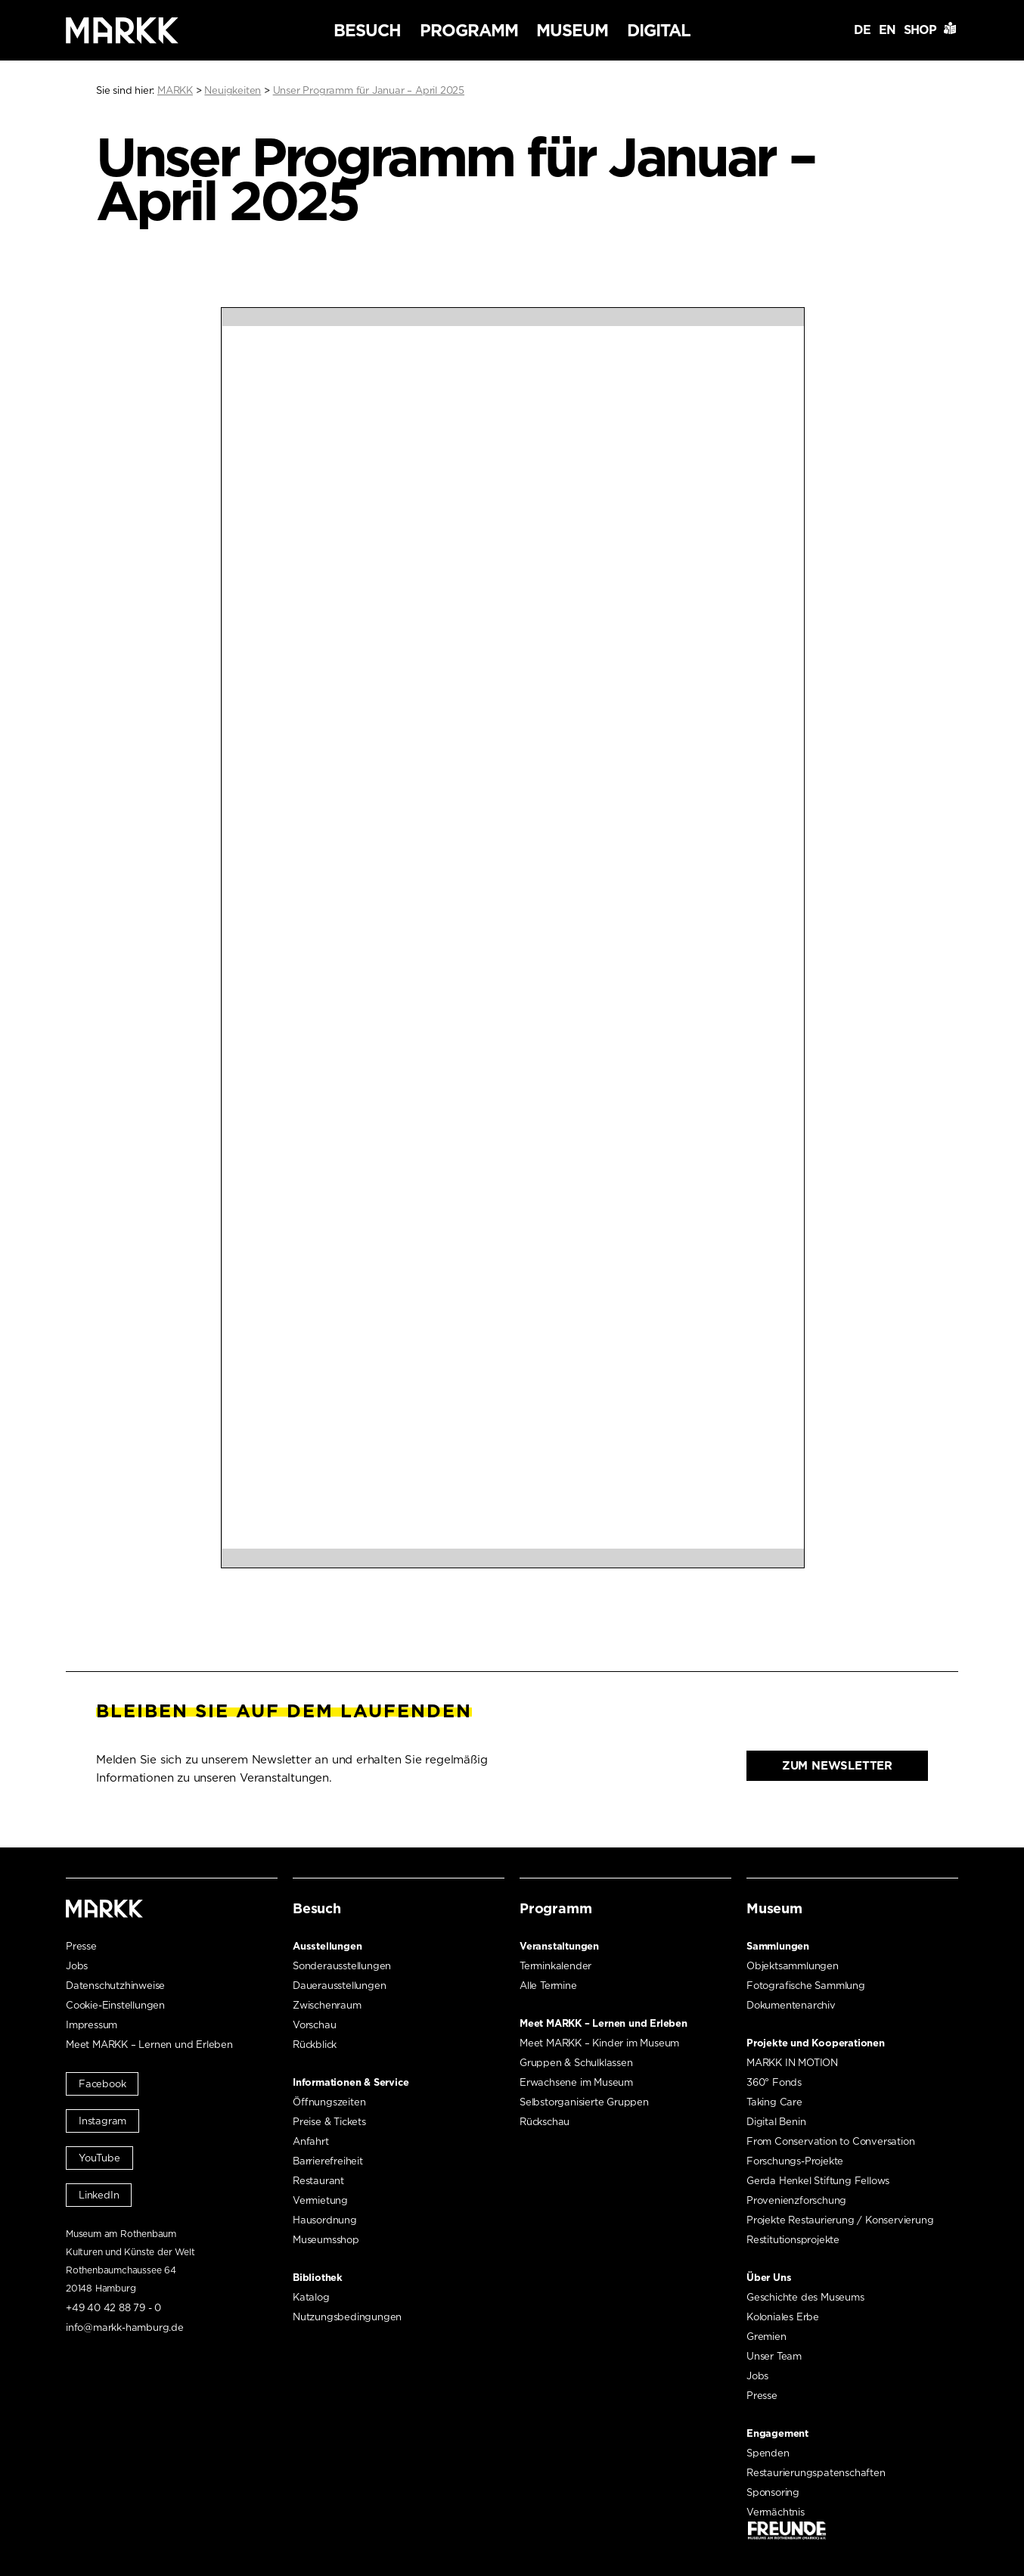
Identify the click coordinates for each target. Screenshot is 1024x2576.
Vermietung (320, 2200)
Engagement (777, 2433)
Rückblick (315, 2044)
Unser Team (774, 2356)
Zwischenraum (327, 2005)
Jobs (77, 1966)
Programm (469, 30)
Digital (658, 30)
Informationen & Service (350, 2082)
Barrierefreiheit (328, 2161)
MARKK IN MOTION (792, 2062)
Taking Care (774, 2102)
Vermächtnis (775, 2512)
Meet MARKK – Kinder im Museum (599, 2043)
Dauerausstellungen (339, 1985)
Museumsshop (326, 2239)
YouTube (99, 2158)
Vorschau (314, 2025)
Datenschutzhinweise (115, 1985)
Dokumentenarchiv (791, 2005)
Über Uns (768, 2277)
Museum (572, 30)
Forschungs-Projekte (794, 2161)
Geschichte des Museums (805, 2297)
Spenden (768, 2453)
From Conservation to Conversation (830, 2141)
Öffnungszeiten (329, 2102)
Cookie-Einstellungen (115, 2005)
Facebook (102, 2084)
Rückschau (544, 2121)
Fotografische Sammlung (805, 1985)
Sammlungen (777, 1946)
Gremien (766, 2336)
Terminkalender (555, 1966)
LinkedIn (99, 2195)
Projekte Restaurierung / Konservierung (839, 2220)
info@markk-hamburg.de (125, 2327)
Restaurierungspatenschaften (816, 2472)
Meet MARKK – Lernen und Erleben (149, 2044)
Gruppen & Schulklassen (576, 2062)
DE (862, 30)
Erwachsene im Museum (576, 2082)
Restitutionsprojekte (792, 2239)
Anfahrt (311, 2141)
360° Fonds (774, 2082)
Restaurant (318, 2180)
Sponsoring (772, 2492)
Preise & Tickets (329, 2121)
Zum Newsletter (837, 1766)
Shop (920, 30)
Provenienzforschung (796, 2200)
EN (887, 30)
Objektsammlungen (792, 1966)
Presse (81, 1946)
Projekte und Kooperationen (815, 2043)
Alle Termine (548, 1985)
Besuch (367, 30)
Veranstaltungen (559, 1946)
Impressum (91, 2025)
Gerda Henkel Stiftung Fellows (817, 2180)
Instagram (102, 2121)
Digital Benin (775, 2121)
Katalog (311, 2297)
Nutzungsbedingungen (347, 2317)
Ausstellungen (327, 1946)
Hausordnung (325, 2220)
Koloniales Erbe (782, 2317)
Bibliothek (318, 2277)
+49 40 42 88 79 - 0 (113, 2307)
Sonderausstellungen (342, 1966)
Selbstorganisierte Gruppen (584, 2102)
